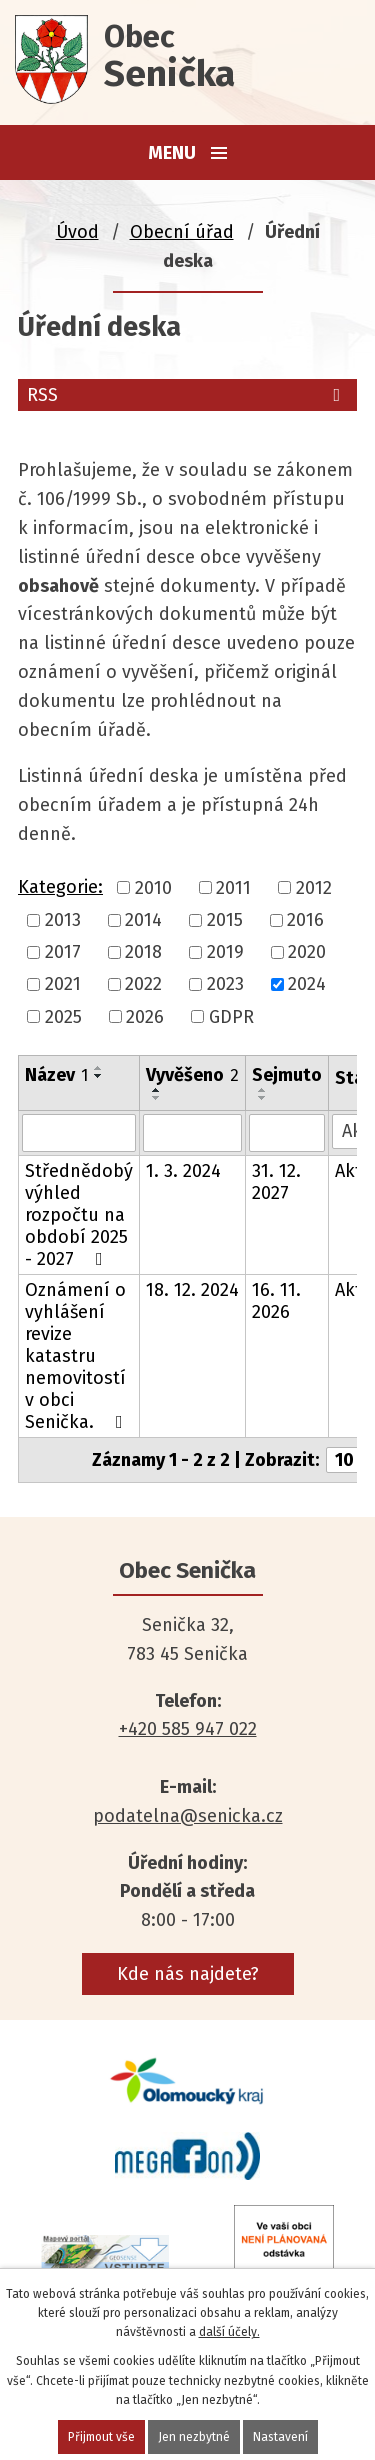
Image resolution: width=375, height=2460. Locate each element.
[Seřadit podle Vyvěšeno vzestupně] (157, 1090)
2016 (305, 920)
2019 (225, 952)
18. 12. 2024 (192, 1290)
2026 (145, 1017)
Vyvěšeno (192, 1075)
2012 (314, 888)
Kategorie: (60, 887)
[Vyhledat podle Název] (79, 1133)
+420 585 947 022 (188, 1729)
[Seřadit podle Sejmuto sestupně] (263, 1098)
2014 (143, 920)
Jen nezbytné (194, 2437)
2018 (143, 952)
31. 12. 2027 (276, 1182)
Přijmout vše (101, 2437)
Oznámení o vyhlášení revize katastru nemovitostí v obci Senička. (78, 1356)
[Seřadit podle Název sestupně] (99, 1076)
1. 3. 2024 (183, 1171)
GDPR (231, 1017)
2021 (63, 985)
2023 (225, 985)
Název (56, 1075)
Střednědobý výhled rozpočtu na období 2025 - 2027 (79, 1215)
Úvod (77, 232)
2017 (63, 952)
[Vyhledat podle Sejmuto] (287, 1133)
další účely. (229, 2332)
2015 (225, 920)
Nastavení (280, 2437)
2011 (233, 888)
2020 (307, 952)
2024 (307, 985)
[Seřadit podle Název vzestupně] (99, 1068)
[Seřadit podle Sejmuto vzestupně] (263, 1090)
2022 (143, 985)
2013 (63, 920)
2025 (63, 1017)
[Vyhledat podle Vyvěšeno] (192, 1133)
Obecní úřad (182, 232)
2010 (153, 888)
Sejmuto (287, 1075)
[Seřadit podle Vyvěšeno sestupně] (157, 1098)
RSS (187, 395)
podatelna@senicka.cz (188, 1816)
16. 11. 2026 (276, 1301)
